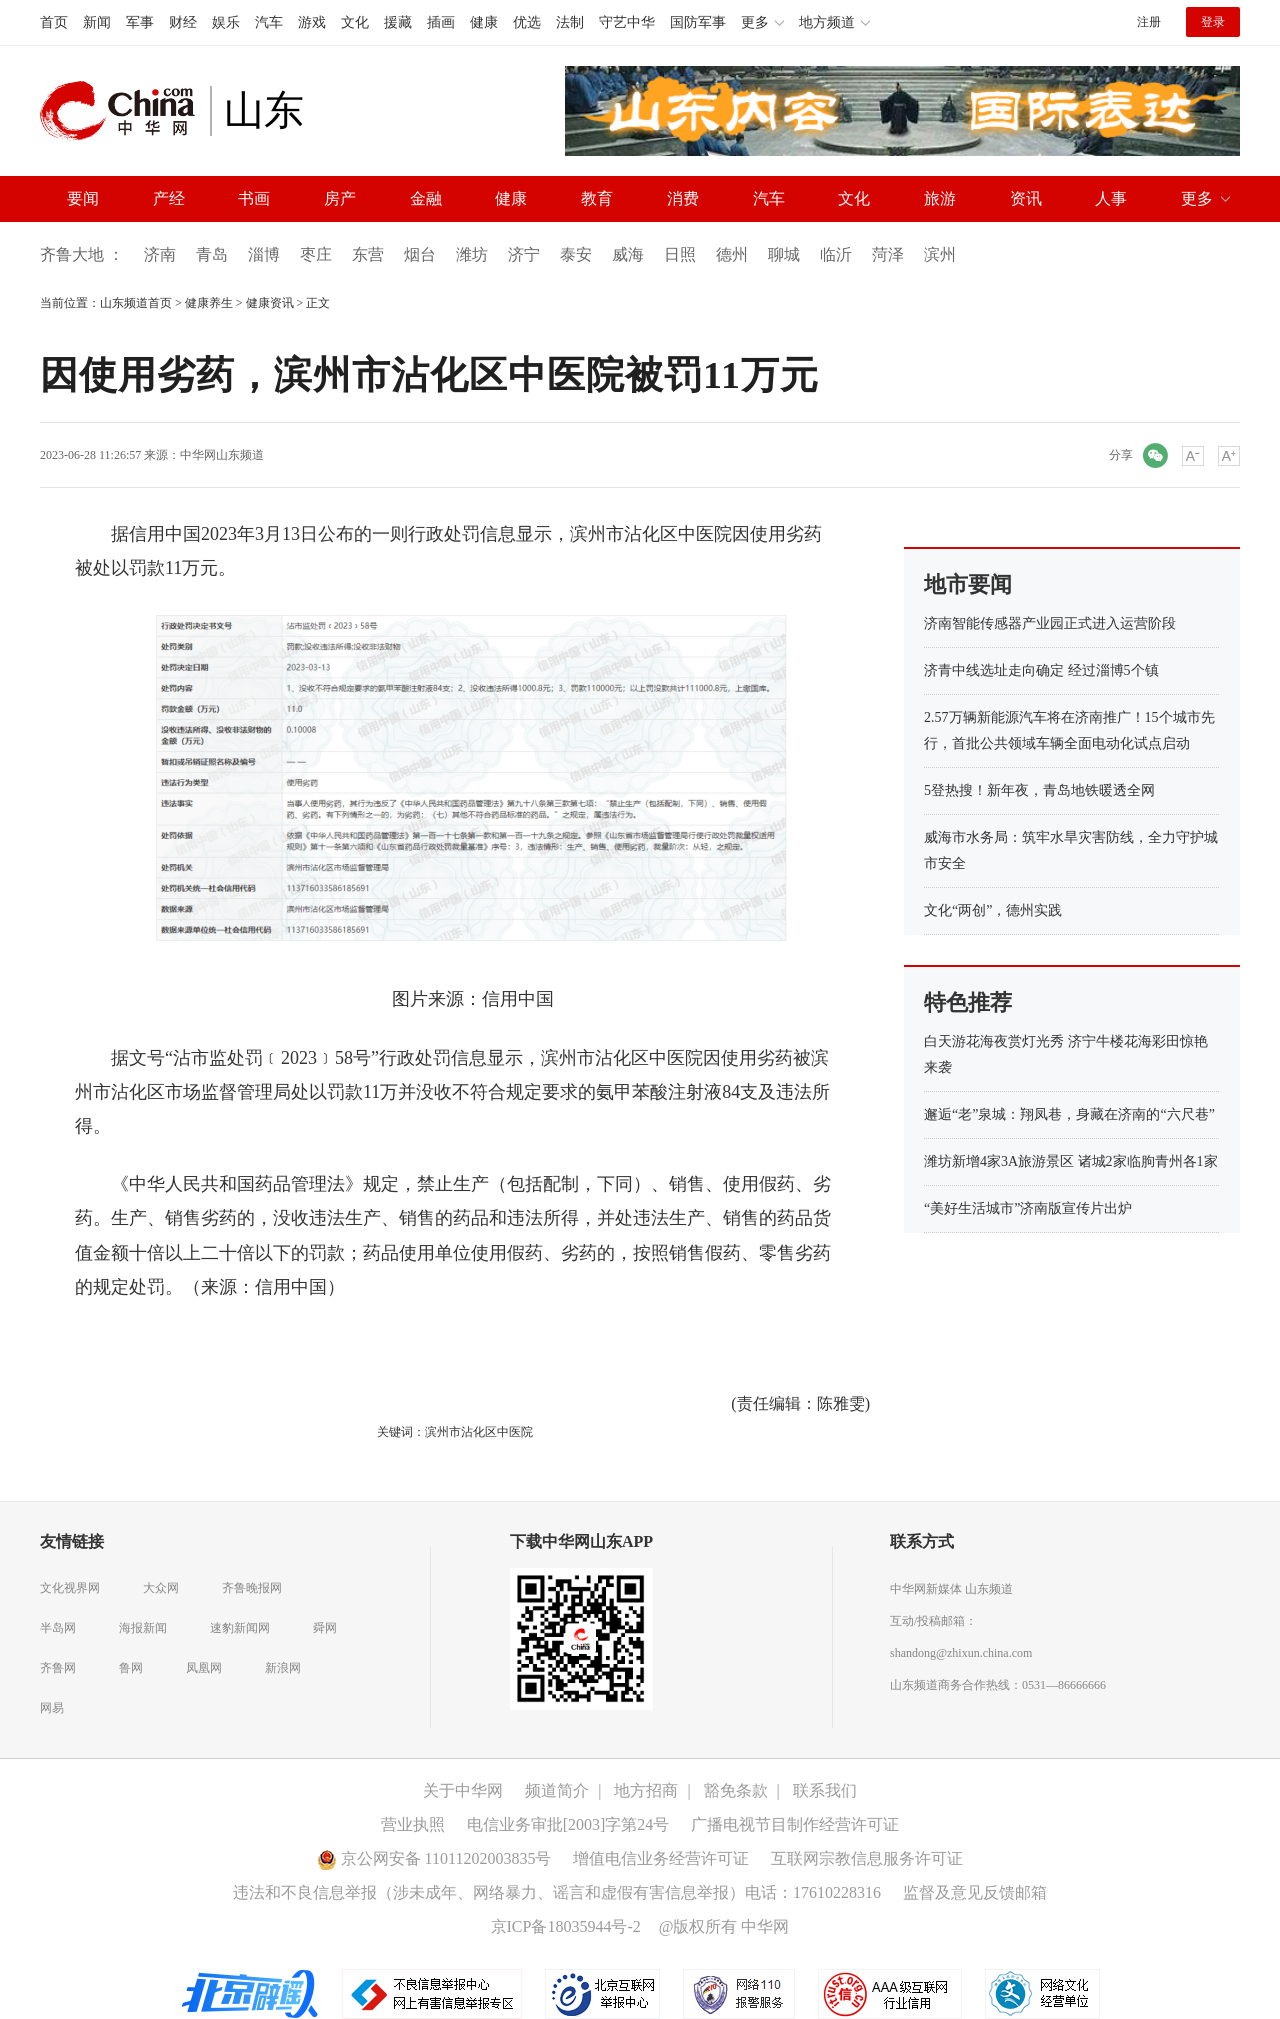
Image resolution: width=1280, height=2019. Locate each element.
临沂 (836, 254)
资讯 (1026, 198)
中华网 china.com (125, 111)
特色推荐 (968, 1002)
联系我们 (825, 1790)
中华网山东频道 (222, 455)
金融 (426, 198)
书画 (254, 198)
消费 (683, 198)
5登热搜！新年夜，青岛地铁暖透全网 (1039, 790)
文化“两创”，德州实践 (993, 910)
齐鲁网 (58, 1668)
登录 (1213, 22)
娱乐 (226, 22)
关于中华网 (463, 1790)
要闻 (83, 198)
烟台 (420, 254)
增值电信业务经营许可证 (661, 1858)
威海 (628, 254)
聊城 (784, 254)
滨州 (940, 254)
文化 (355, 22)
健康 (484, 22)
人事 (1111, 198)
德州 (732, 254)
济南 (160, 254)
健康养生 (209, 303)
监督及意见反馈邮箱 (975, 1892)
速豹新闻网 (240, 1628)
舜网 (325, 1628)
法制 (570, 22)
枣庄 (316, 254)
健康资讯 (270, 303)
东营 (368, 254)
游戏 (312, 22)
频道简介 (557, 1790)
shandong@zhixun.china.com (961, 1653)
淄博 (264, 254)
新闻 (97, 22)
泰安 (576, 254)
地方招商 (646, 1790)
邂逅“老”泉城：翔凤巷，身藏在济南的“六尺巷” (1069, 1114)
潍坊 (472, 254)
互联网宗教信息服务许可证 (867, 1858)
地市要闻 (968, 584)
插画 (441, 22)
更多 (1197, 198)
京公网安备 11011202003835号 (434, 1858)
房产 (340, 198)
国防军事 (698, 22)
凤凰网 (204, 1668)
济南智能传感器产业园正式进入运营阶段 (1050, 623)
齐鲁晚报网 (252, 1588)
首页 (54, 22)
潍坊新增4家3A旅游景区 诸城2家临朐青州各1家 (1071, 1161)
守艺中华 (627, 22)
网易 (52, 1708)
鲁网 (131, 1668)
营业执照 (413, 1824)
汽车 (269, 22)
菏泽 (888, 254)
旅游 (940, 198)
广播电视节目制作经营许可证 (795, 1824)
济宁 (524, 254)
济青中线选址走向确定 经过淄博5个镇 (1041, 670)
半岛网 (58, 1628)
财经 (183, 22)
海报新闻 (143, 1628)
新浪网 (283, 1668)
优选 (527, 22)
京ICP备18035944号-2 (566, 1926)
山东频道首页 (136, 303)
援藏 (398, 22)
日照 (680, 254)
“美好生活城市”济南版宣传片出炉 (1028, 1208)
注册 (1149, 22)
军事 (140, 22)
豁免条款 (736, 1790)
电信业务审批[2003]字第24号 (568, 1824)
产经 (169, 198)
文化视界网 (70, 1588)
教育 (597, 198)
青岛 (212, 254)
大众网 (161, 1588)
